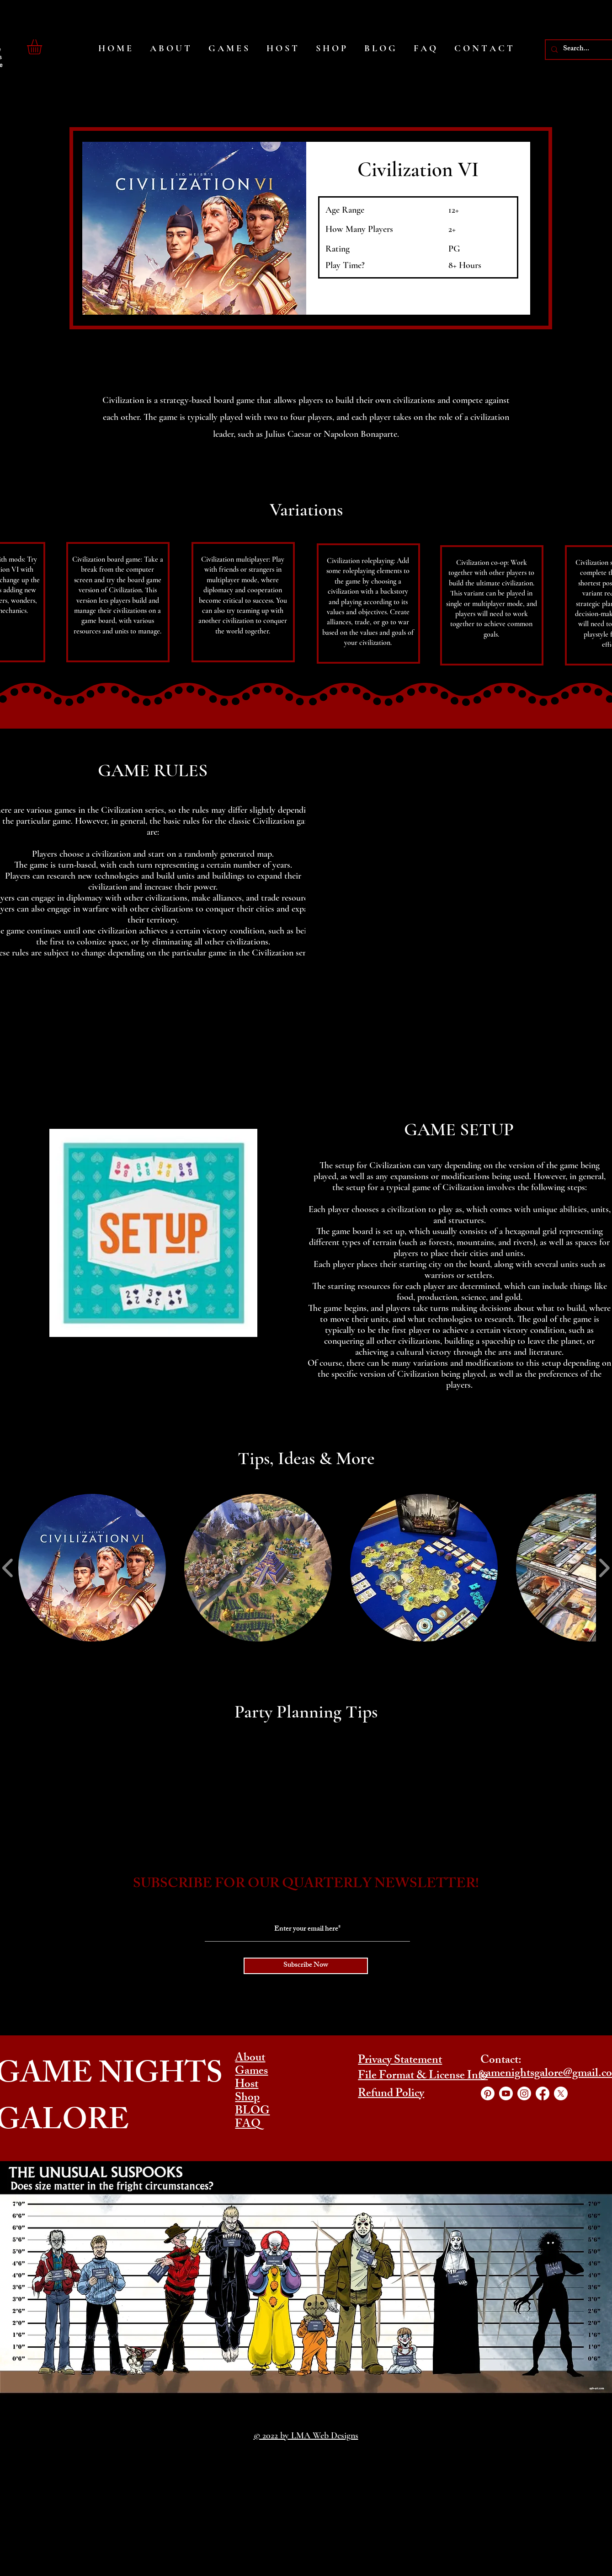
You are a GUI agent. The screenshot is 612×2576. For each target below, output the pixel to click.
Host (246, 2085)
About (250, 2059)
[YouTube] (506, 2093)
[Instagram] (524, 2093)
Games (251, 2072)
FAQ (248, 2125)
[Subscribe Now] (306, 1966)
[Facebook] (542, 2093)
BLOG (252, 2112)
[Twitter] (561, 2093)
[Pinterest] (488, 2093)
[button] (43, 46)
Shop (247, 2098)
